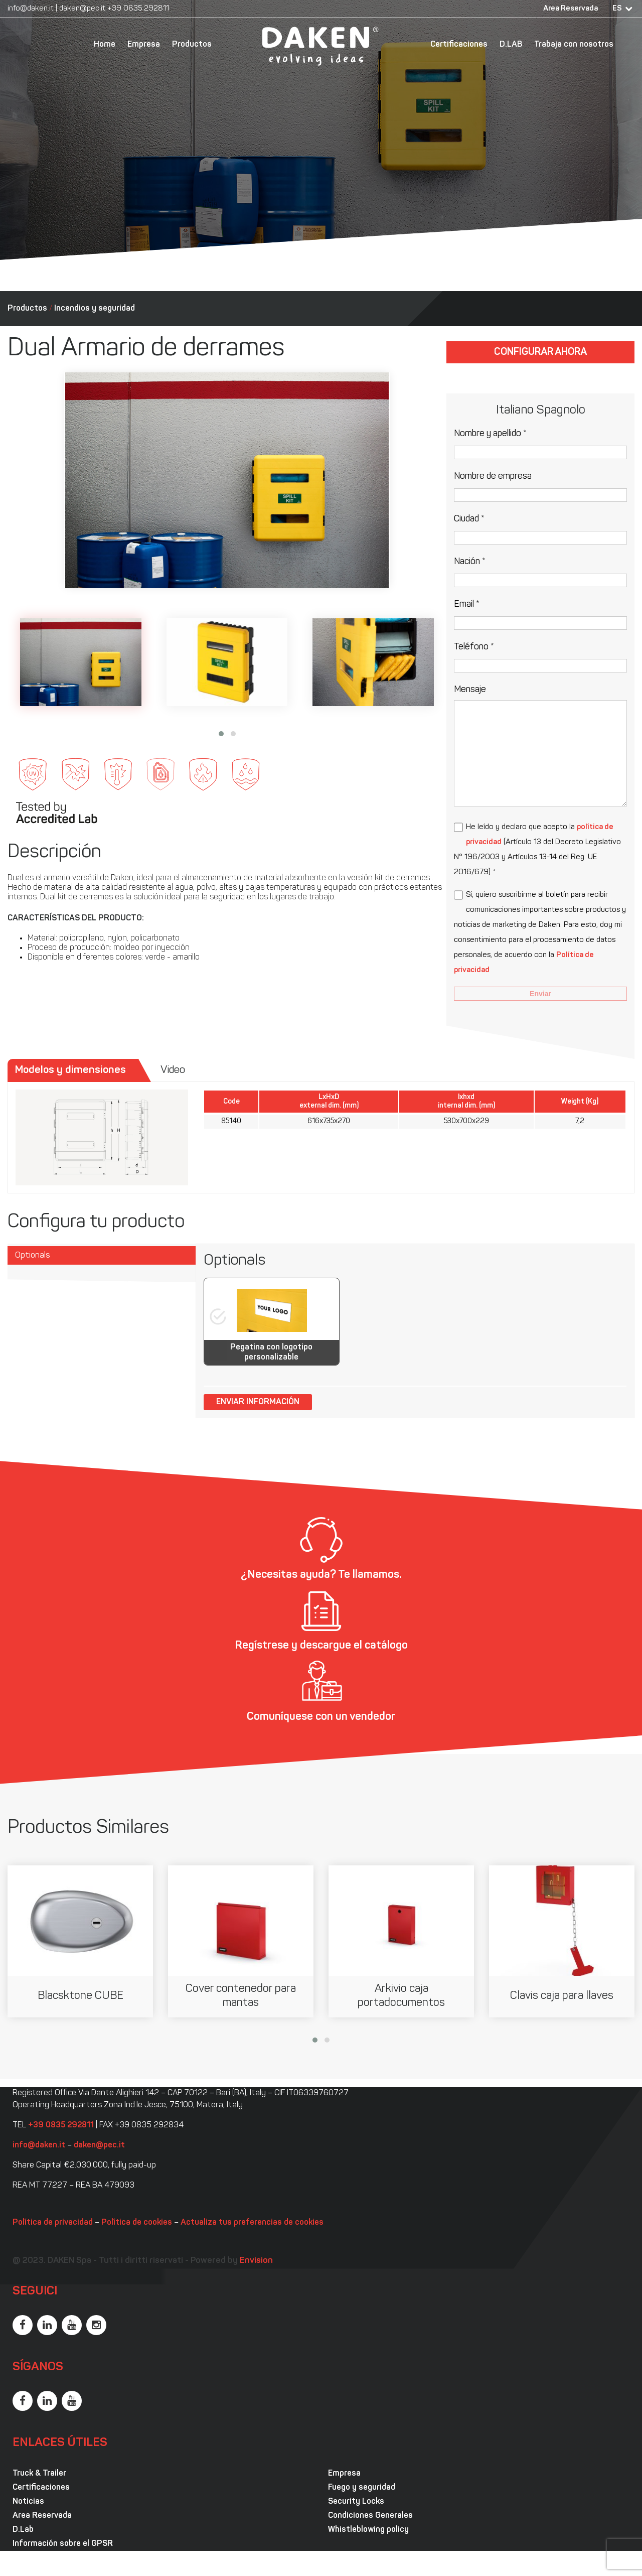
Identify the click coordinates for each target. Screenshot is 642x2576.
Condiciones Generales (370, 2516)
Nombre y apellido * (490, 434)
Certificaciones (459, 45)
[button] (221, 734)
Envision (256, 2260)
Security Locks (356, 2502)
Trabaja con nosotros (573, 45)
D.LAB (511, 45)
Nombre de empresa (493, 476)
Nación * (470, 562)
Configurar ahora (540, 352)
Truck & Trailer (39, 2474)
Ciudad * (469, 519)
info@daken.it (31, 9)
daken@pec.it (82, 9)
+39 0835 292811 (138, 9)
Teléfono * (474, 647)
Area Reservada (570, 9)
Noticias (28, 2502)
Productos (192, 45)
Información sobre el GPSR (63, 2544)
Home (104, 45)
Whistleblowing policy (368, 2530)
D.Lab (23, 2530)
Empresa (143, 45)
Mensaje (470, 690)
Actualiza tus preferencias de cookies (252, 2223)
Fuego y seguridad (361, 2488)
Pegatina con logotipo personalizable (271, 1352)
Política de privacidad (53, 2223)
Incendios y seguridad (94, 309)
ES (617, 9)
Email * (466, 604)
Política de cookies (136, 2223)
